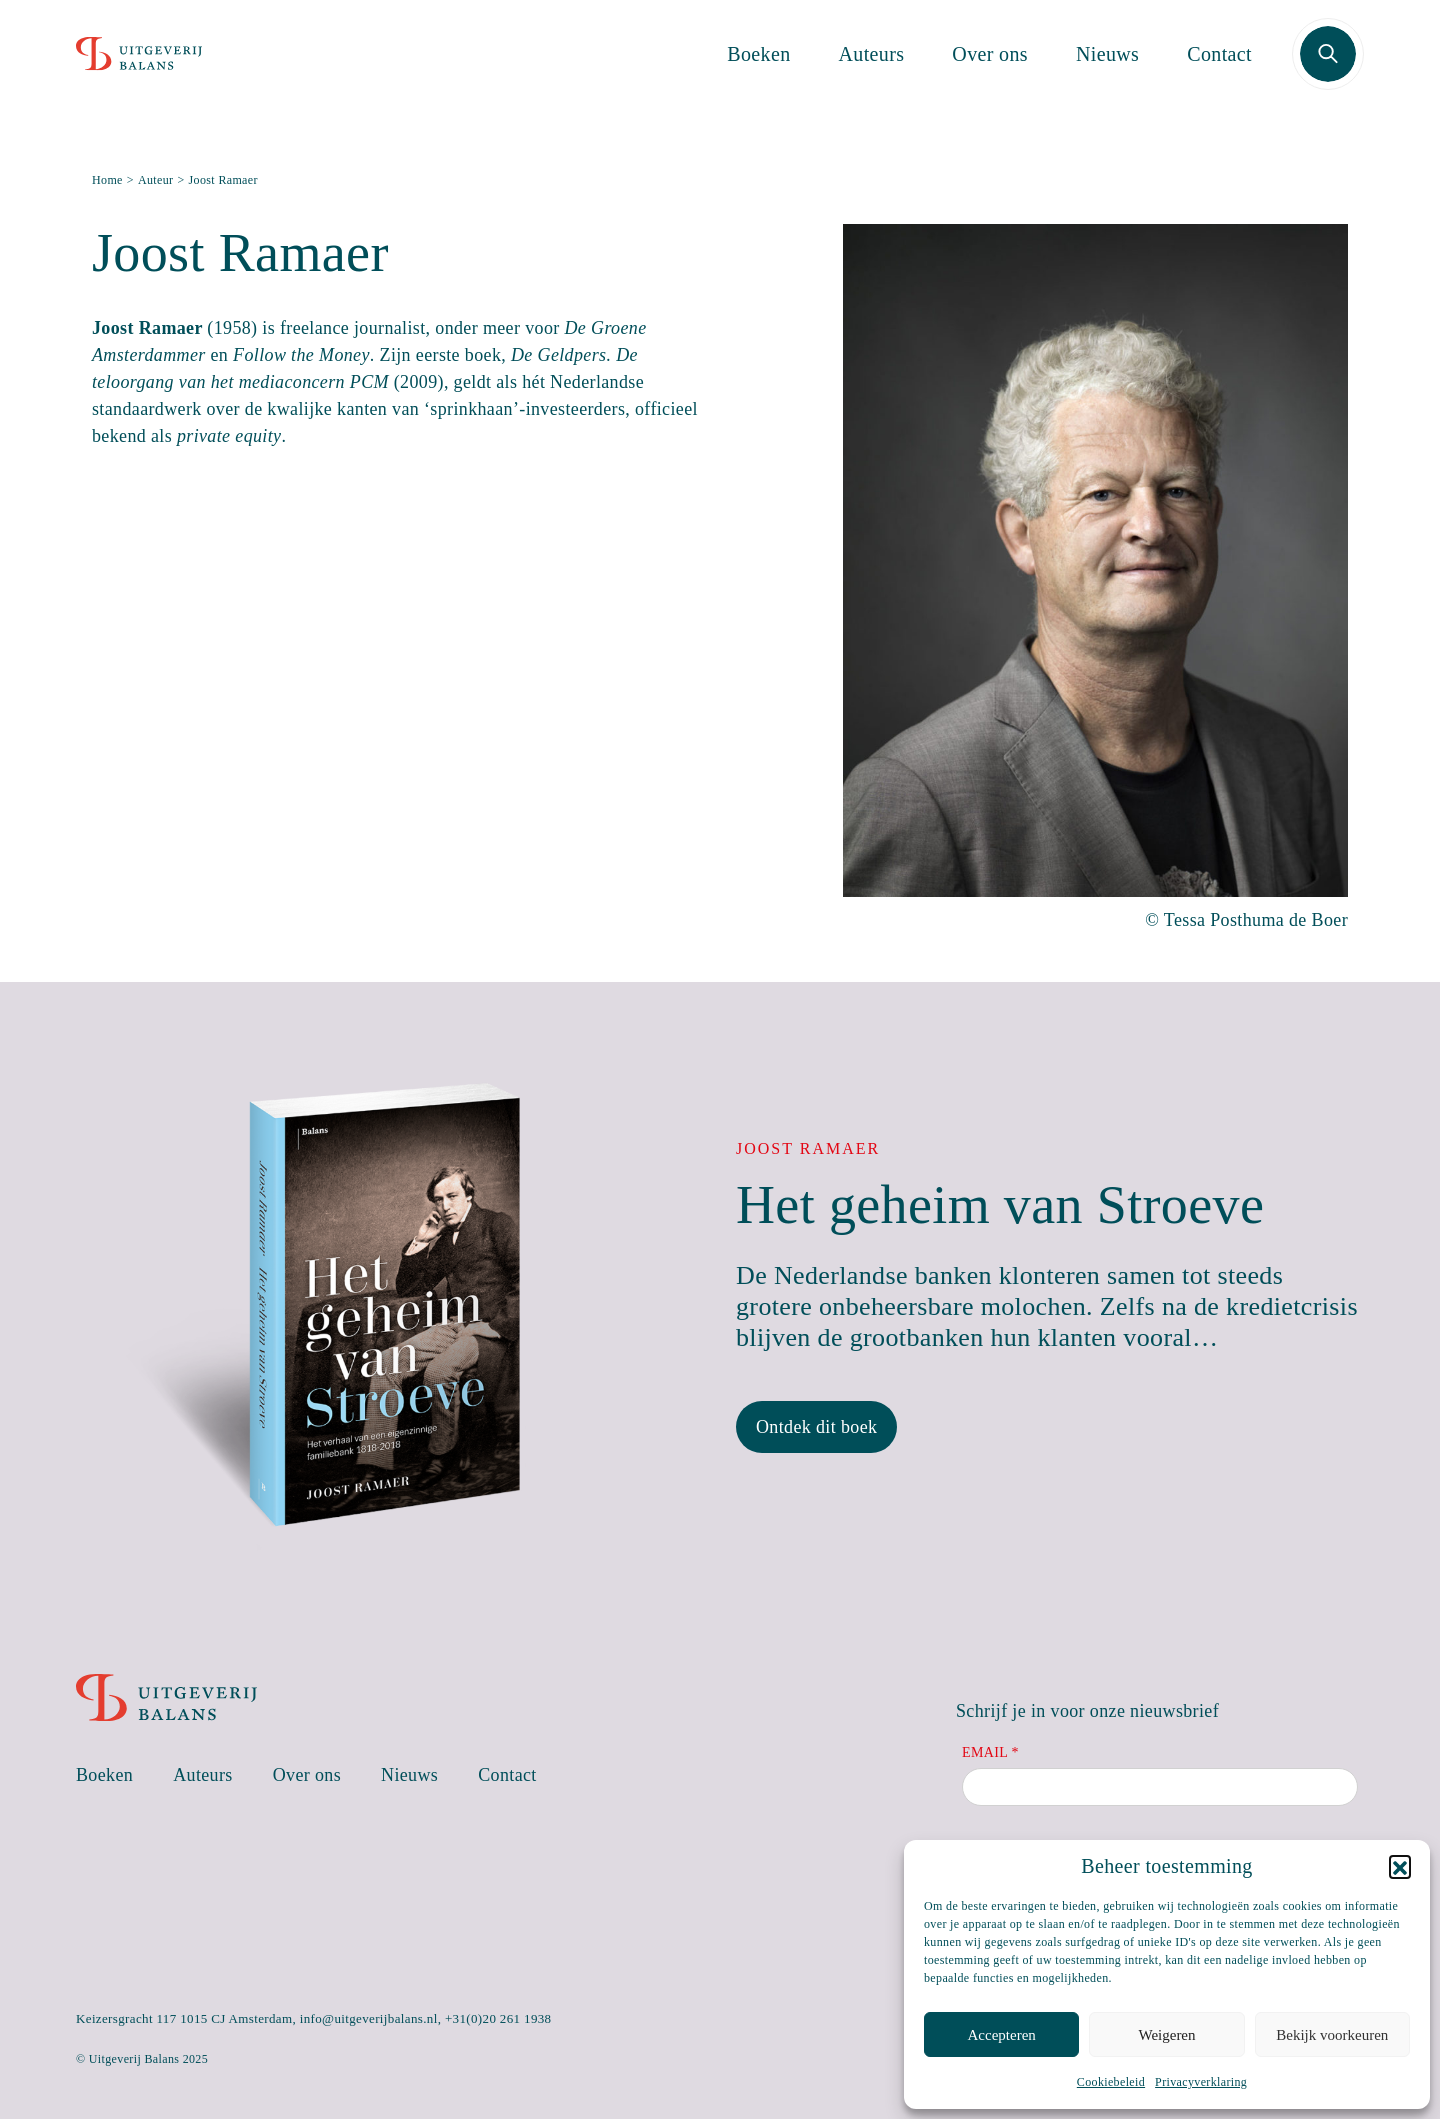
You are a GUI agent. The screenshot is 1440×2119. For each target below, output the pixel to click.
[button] (1400, 1866)
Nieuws (1107, 68)
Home (107, 180)
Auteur (155, 180)
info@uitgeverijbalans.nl (369, 2018)
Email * (990, 1752)
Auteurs (872, 68)
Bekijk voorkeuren (1332, 2035)
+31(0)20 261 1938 (498, 2018)
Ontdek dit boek (816, 1427)
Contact (1219, 68)
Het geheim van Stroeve (1000, 1205)
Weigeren (1166, 2035)
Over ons (990, 68)
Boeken (758, 68)
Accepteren (1002, 2035)
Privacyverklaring (1201, 2082)
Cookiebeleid (1111, 2082)
